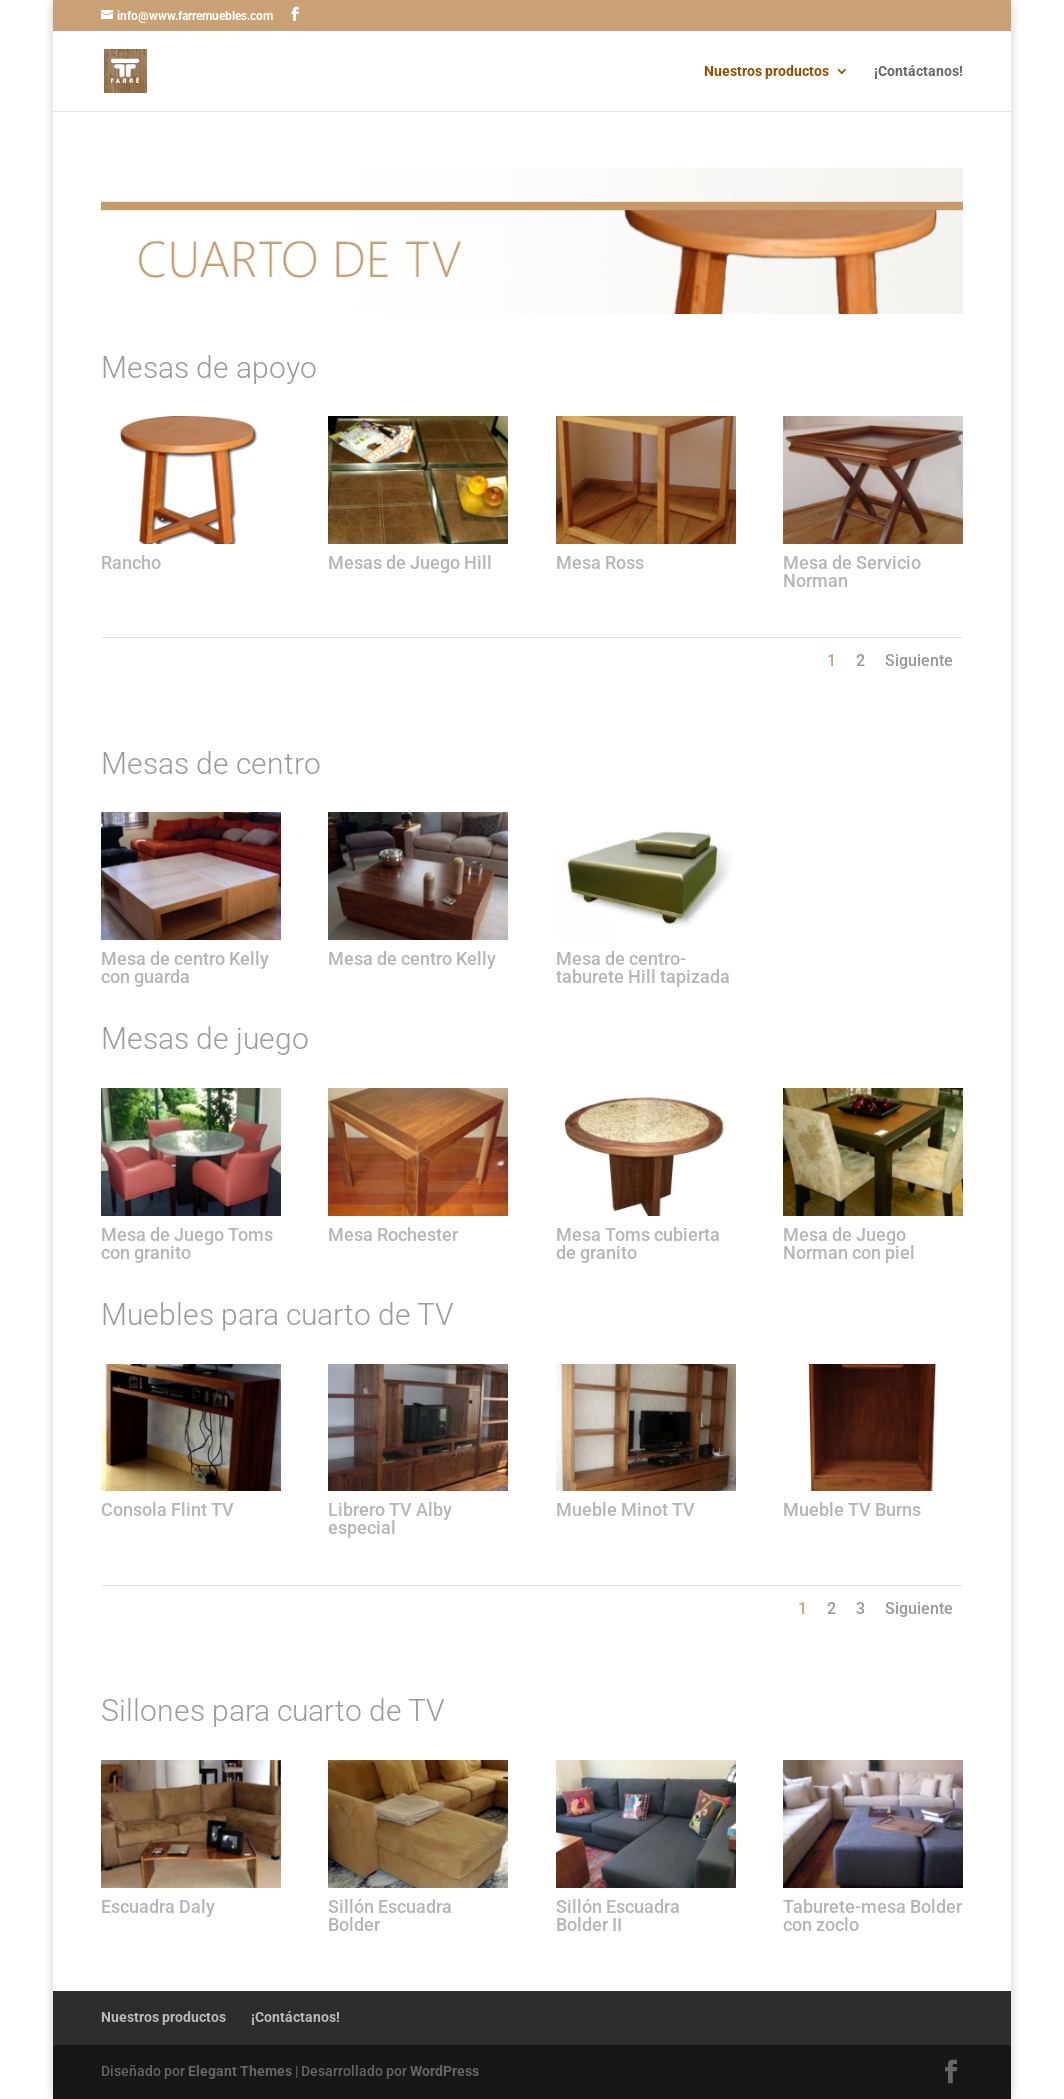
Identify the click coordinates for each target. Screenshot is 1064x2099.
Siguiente (919, 660)
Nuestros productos (766, 71)
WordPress (444, 2071)
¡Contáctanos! (918, 71)
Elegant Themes (240, 2071)
